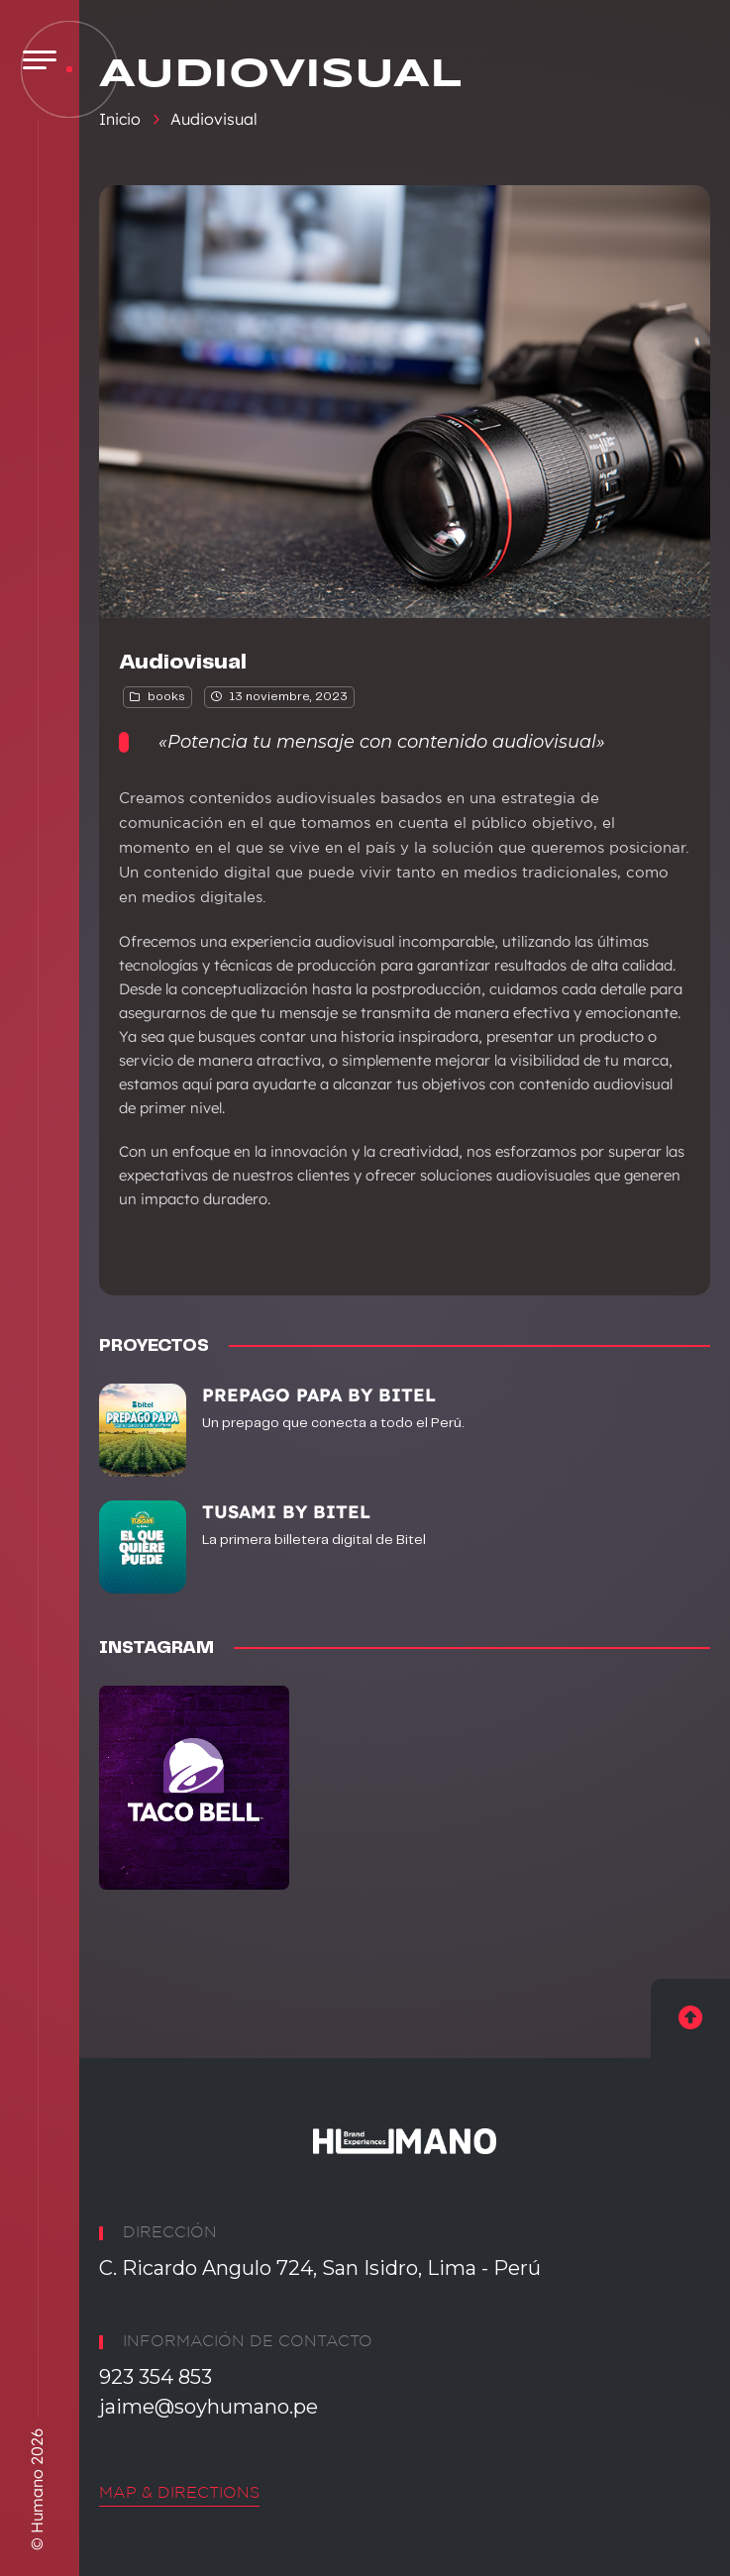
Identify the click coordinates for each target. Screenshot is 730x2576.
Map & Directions (179, 2493)
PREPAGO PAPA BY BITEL (319, 1395)
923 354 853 (155, 2377)
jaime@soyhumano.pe (208, 2407)
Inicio (120, 119)
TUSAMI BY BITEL (286, 1511)
